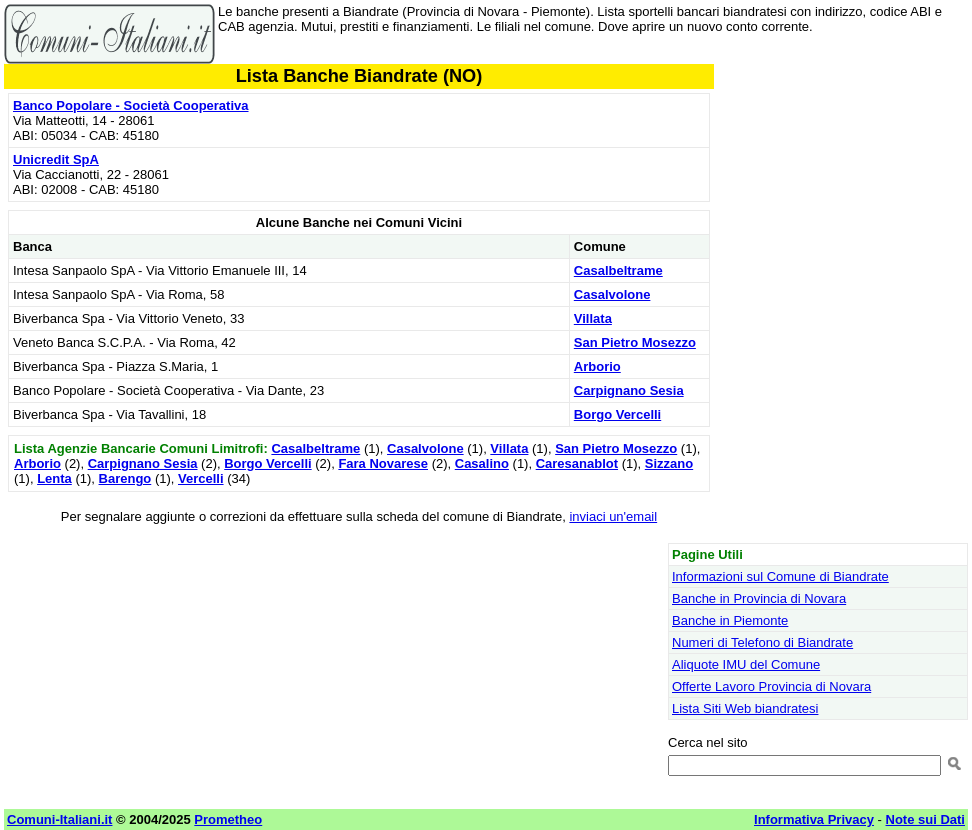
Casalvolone (612, 294)
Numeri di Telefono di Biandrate (762, 642)
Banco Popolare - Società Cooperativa (131, 105)
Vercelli (201, 478)
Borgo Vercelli (617, 414)
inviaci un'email (613, 516)
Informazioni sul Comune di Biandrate (780, 576)
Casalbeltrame (618, 270)
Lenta (54, 478)
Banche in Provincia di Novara (759, 598)
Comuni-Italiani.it (59, 819)
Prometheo (228, 819)
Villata (593, 318)
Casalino (482, 463)
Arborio (597, 366)
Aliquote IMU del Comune (746, 664)
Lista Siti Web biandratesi (745, 708)
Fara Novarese (383, 463)
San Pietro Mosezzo (635, 342)
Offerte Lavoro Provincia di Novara (771, 686)
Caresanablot (577, 463)
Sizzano (669, 463)
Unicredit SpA (56, 159)
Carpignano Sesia (629, 390)
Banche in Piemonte (730, 620)
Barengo (125, 478)
